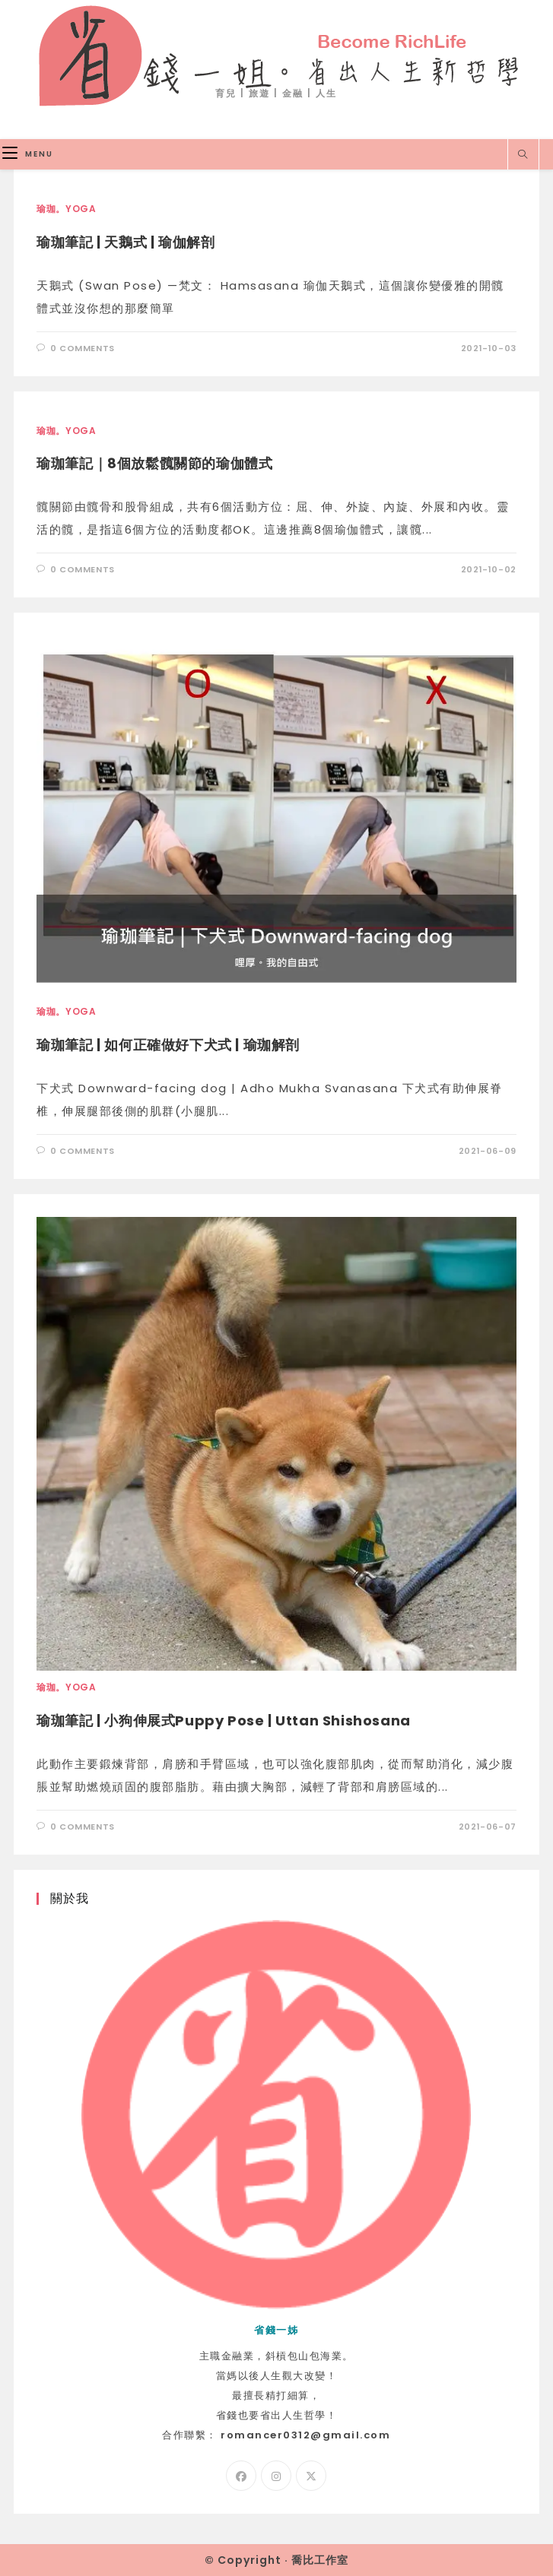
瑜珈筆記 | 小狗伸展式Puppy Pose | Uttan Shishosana (224, 1720)
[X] (311, 2475)
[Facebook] (241, 2475)
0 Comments (82, 348)
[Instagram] (276, 2475)
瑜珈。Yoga (66, 208)
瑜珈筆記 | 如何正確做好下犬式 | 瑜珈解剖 (168, 1044)
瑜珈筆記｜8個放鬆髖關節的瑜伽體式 (154, 463)
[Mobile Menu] (27, 154)
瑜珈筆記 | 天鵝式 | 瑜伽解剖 (126, 242)
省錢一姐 (276, 54)
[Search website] (523, 155)
